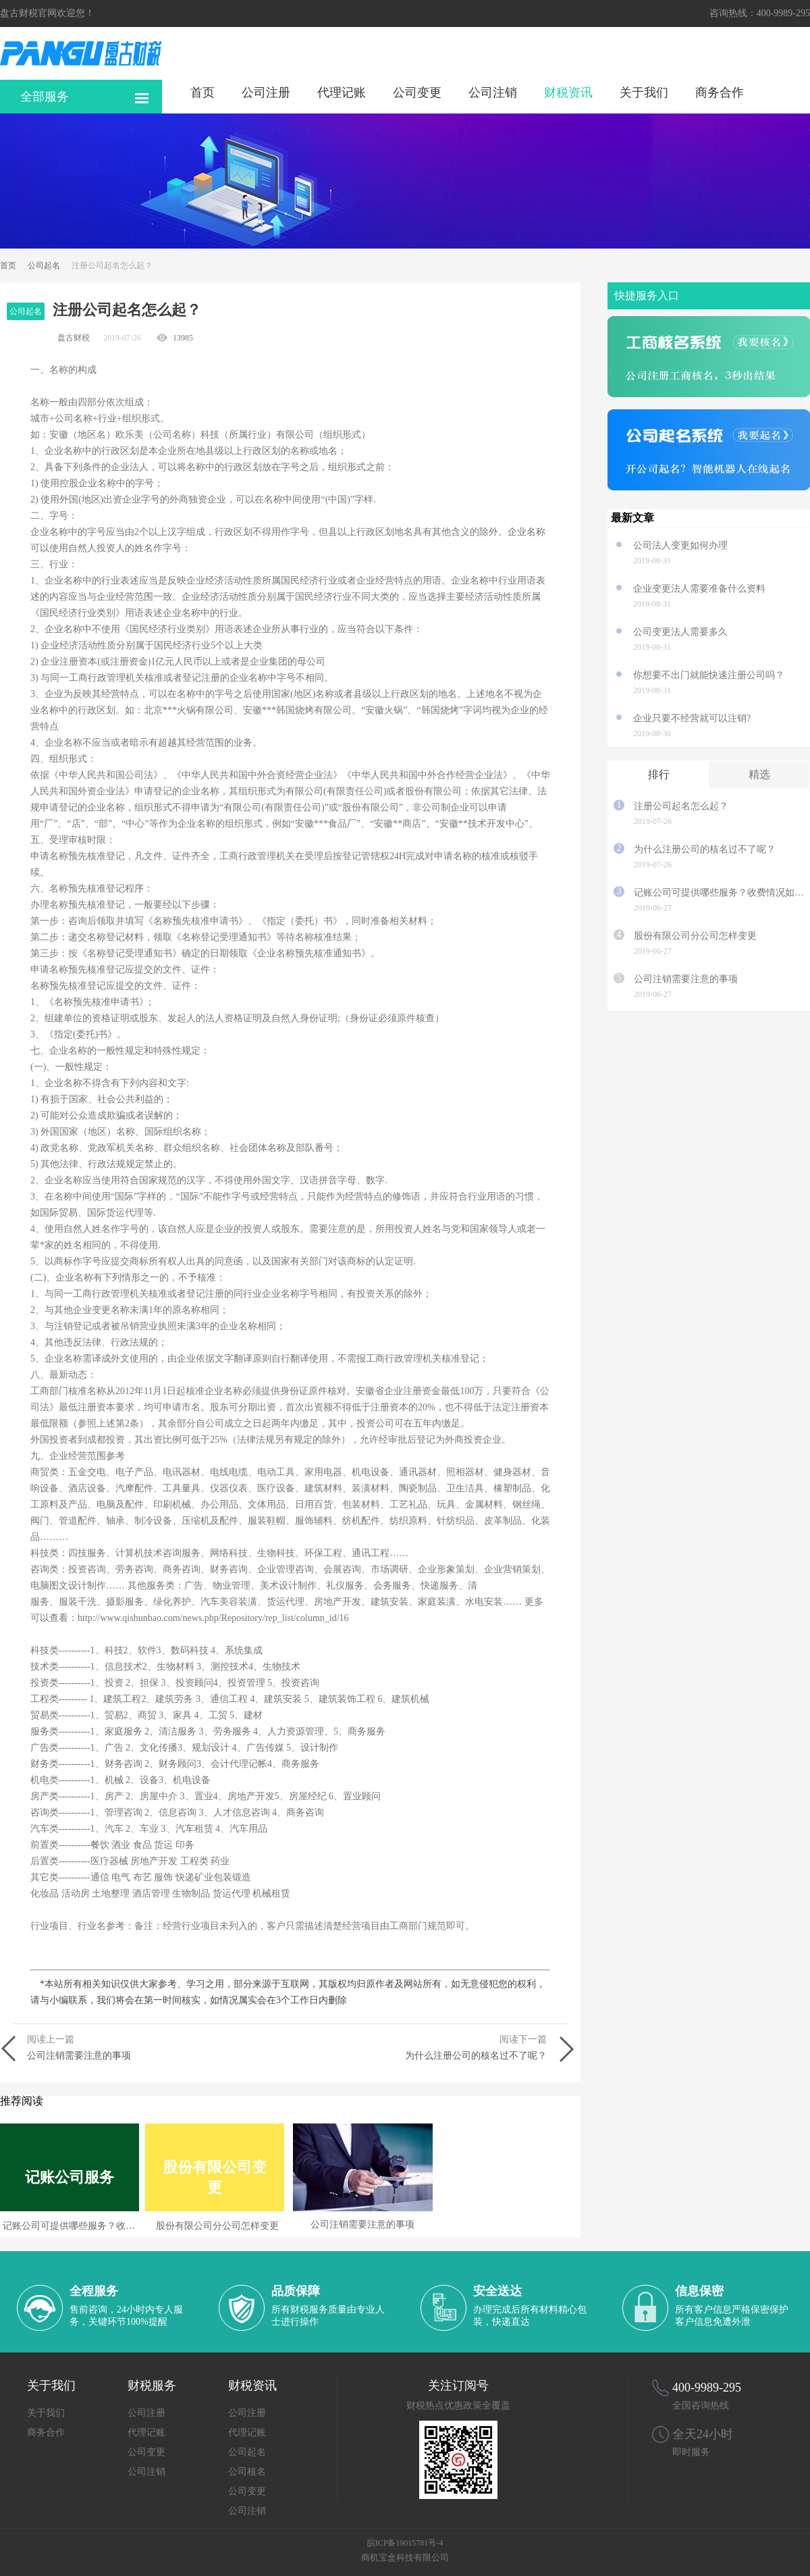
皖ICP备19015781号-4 (405, 2543)
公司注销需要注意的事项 (686, 979)
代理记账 (341, 92)
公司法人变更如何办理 (680, 545)
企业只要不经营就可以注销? (696, 718)
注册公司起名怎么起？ (681, 806)
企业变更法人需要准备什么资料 (699, 589)
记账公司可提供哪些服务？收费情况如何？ (719, 892)
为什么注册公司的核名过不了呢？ (705, 849)
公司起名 (44, 265)
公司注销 (492, 92)
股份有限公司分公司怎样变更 (695, 936)
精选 (759, 774)
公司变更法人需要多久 (680, 632)
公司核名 (247, 2472)
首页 (202, 92)
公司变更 (417, 92)
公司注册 (266, 92)
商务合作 (719, 92)
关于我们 (644, 92)
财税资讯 (568, 92)
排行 (659, 774)
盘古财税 (73, 337)
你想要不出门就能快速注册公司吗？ (708, 675)
